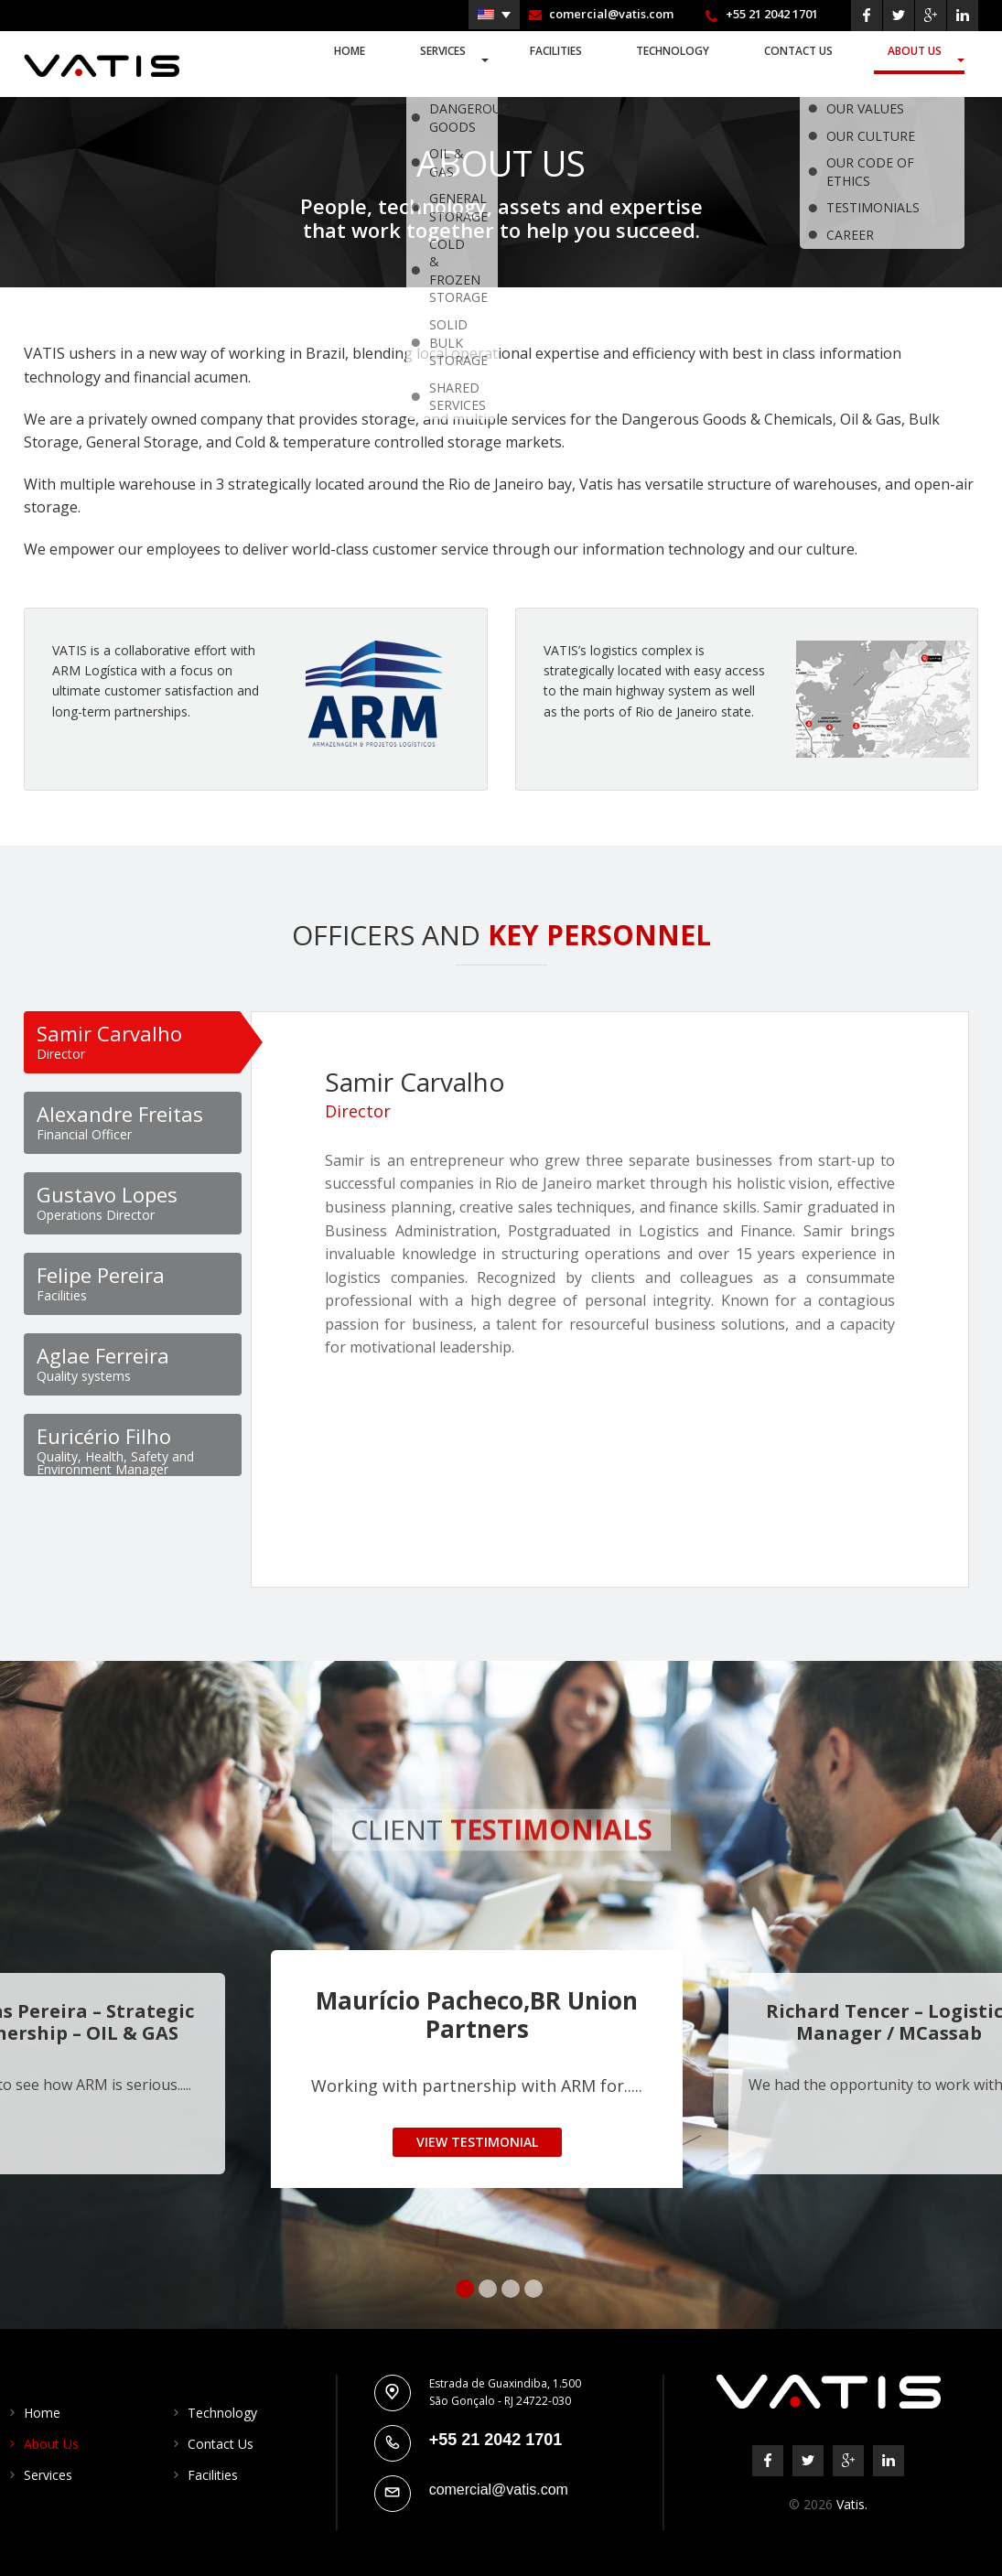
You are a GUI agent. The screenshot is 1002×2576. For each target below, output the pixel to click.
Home (372, 61)
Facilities (567, 61)
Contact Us (804, 61)
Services (459, 61)
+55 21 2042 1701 (772, 13)
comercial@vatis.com (611, 13)
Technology (681, 61)
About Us (917, 61)
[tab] (133, 1042)
